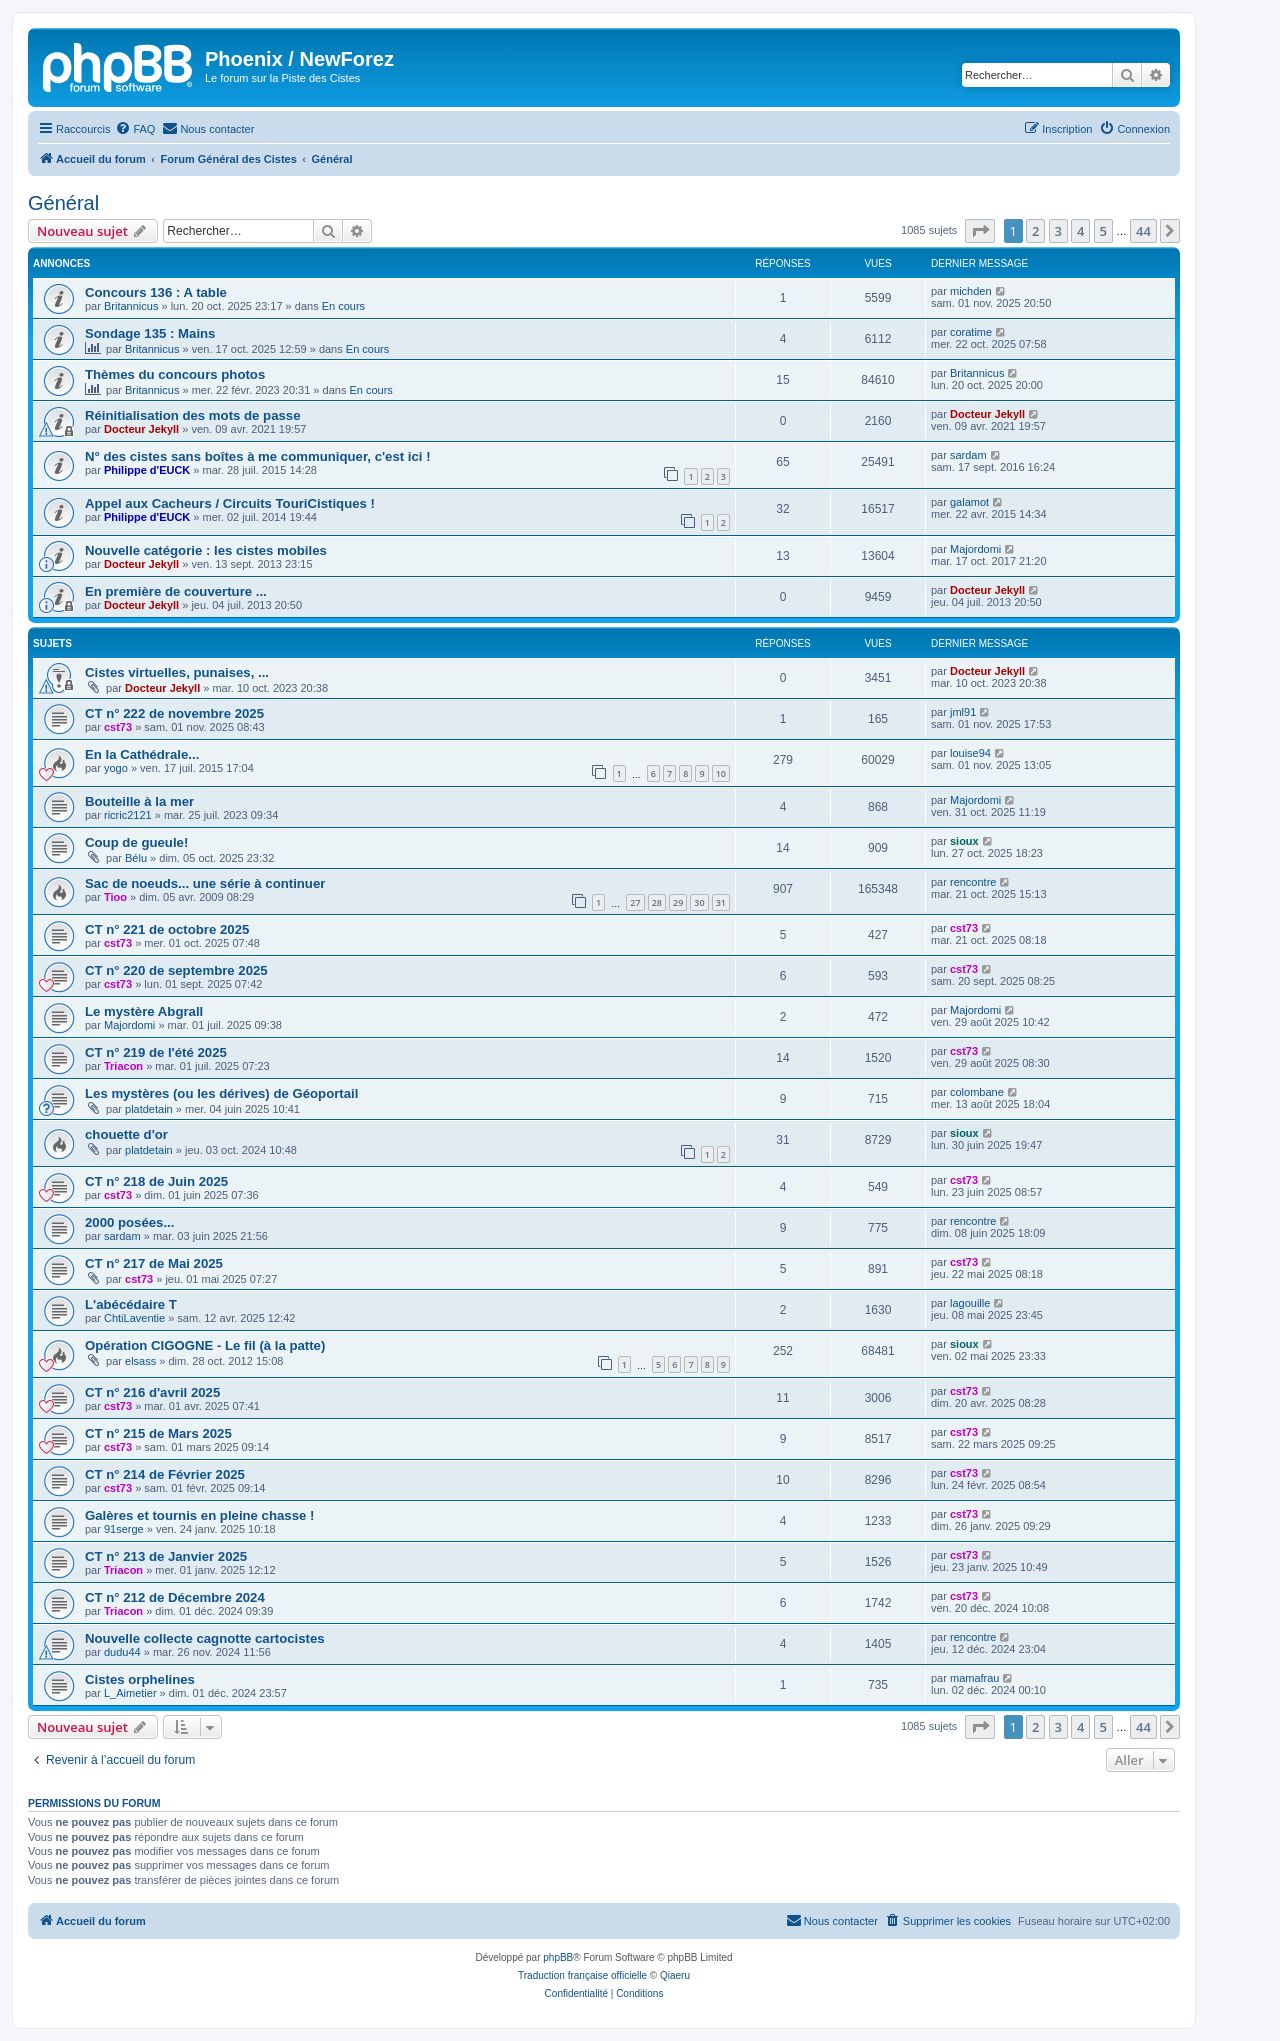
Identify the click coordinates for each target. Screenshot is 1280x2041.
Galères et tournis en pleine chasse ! (199, 1515)
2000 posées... (129, 1222)
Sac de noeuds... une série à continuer (205, 883)
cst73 (118, 727)
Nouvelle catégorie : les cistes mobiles (206, 550)
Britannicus (131, 306)
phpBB (558, 1957)
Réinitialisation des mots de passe (192, 415)
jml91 (963, 712)
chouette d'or (126, 1134)
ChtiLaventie (134, 1318)
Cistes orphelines (140, 1679)
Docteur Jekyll (141, 429)
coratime (971, 332)
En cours (343, 306)
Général (63, 203)
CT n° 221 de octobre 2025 (167, 929)
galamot (969, 502)
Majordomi (975, 549)
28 (657, 902)
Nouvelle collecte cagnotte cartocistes (205, 1638)
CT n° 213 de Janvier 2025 (166, 1556)
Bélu (136, 858)
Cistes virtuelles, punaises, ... (177, 672)
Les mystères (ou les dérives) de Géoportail (221, 1093)
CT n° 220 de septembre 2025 (176, 970)
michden (971, 291)
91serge (124, 1529)
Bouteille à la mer (139, 801)
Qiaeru (675, 1975)
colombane (977, 1092)
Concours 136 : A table (156, 292)
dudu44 (122, 1652)
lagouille (970, 1303)
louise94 (970, 753)
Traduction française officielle (582, 1975)
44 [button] (1143, 231)
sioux (964, 841)
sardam (968, 455)
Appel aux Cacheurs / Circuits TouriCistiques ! (230, 503)
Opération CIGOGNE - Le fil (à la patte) (205, 1345)
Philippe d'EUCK (147, 470)
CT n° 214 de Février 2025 (165, 1474)
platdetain (149, 1109)
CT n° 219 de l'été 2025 (156, 1052)
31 (721, 902)
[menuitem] (135, 129)
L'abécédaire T (131, 1304)
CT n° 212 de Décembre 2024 (175, 1597)
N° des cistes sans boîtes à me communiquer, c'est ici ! (258, 456)
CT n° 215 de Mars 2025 (158, 1433)
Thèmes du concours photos (175, 374)
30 (699, 902)
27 (635, 902)
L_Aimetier (130, 1693)
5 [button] (1103, 231)
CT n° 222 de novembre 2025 (174, 713)
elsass (140, 1361)
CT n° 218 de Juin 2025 (156, 1181)
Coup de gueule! (136, 842)
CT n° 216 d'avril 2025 (152, 1392)
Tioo (115, 897)
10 (721, 773)
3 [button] (1058, 231)
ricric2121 (128, 815)
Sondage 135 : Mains (150, 333)
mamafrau (975, 1678)
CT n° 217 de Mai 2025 (154, 1263)
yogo (116, 768)
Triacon (123, 1066)
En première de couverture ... (176, 591)
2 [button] (1035, 231)
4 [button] (1080, 231)
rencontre (973, 882)
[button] (980, 231)
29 (678, 902)
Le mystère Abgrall (144, 1011)
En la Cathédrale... (142, 754)
